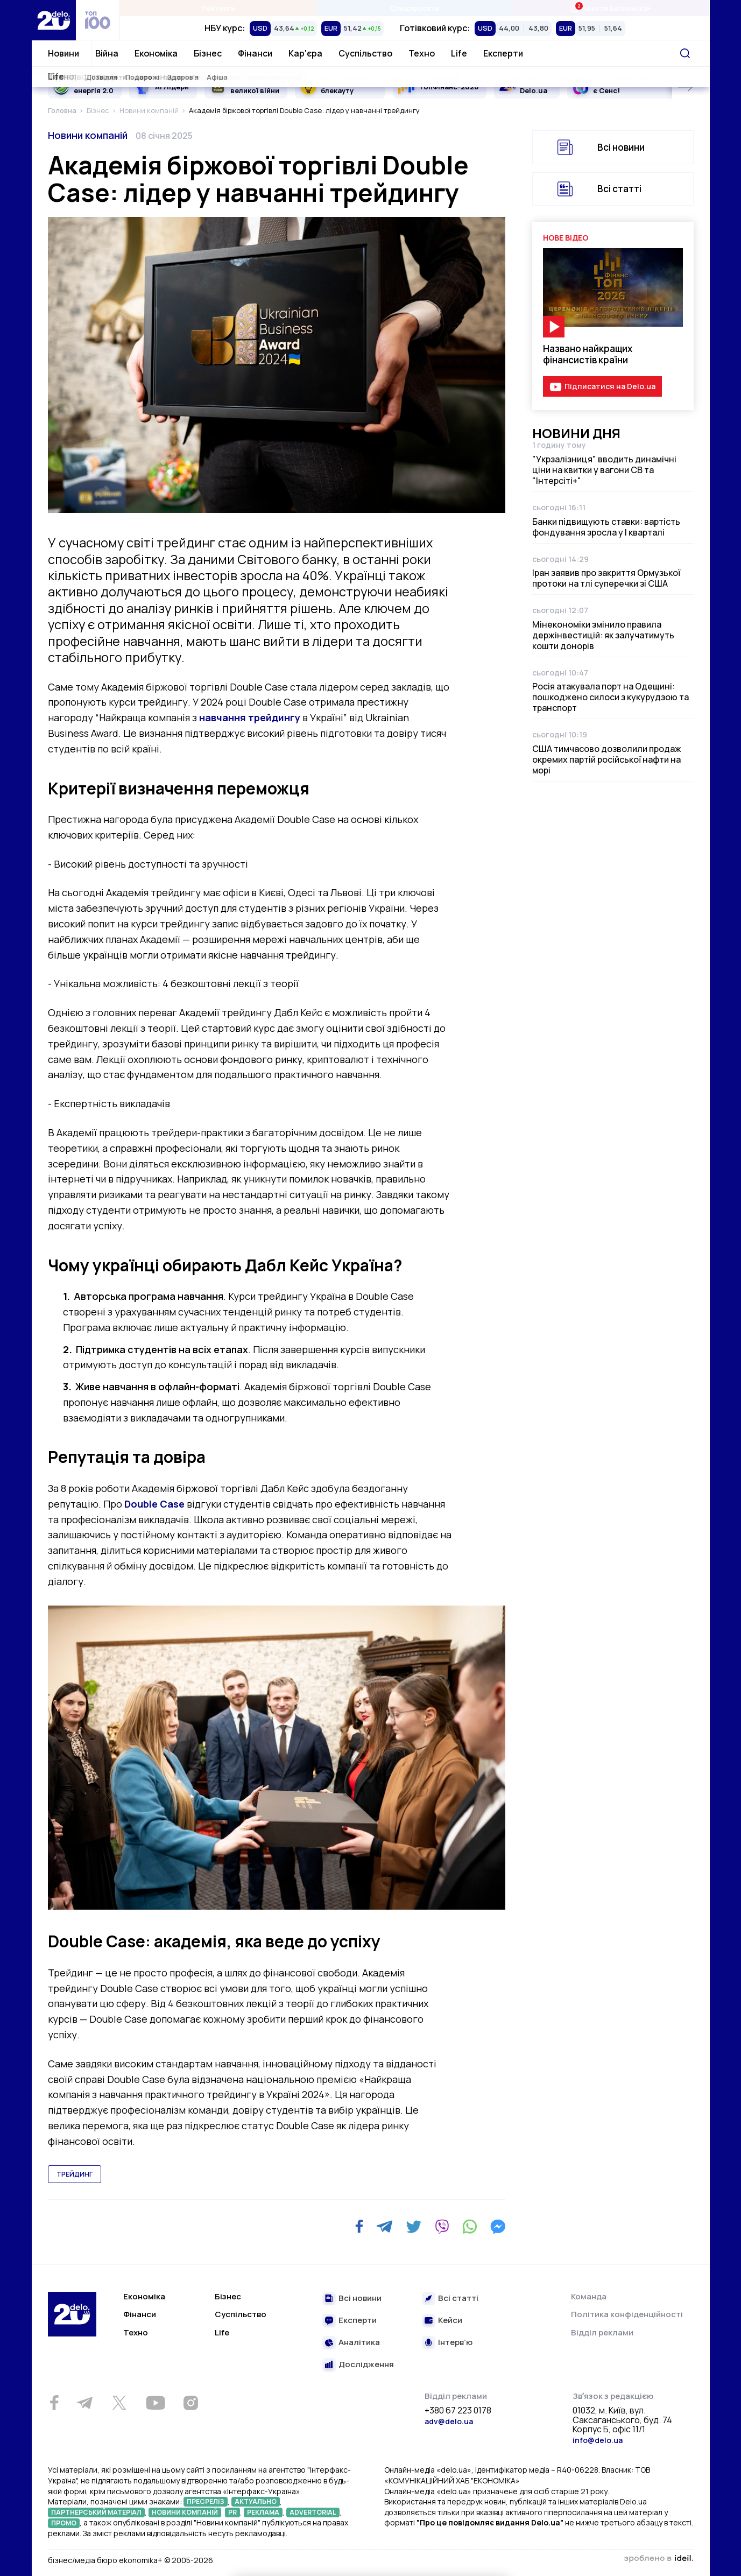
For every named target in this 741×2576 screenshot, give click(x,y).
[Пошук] (685, 53)
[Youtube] (156, 2402)
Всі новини (621, 147)
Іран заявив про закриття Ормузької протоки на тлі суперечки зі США (606, 578)
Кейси (450, 2320)
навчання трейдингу (249, 717)
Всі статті (619, 188)
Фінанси (255, 53)
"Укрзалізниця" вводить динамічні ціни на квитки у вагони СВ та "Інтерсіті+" (604, 470)
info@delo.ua (598, 2440)
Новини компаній (88, 135)
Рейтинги (218, 8)
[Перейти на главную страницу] (54, 20)
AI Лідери (172, 86)
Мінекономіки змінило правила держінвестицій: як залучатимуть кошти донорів (603, 635)
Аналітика (359, 2342)
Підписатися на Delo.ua (609, 386)
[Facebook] (359, 2226)
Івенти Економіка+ (611, 7)
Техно (421, 53)
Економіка (156, 53)
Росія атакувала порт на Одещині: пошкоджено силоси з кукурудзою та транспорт (610, 697)
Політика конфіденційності (627, 2314)
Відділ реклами (602, 2332)
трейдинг (75, 2174)
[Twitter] (414, 2226)
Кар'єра (305, 53)
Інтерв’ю (455, 2342)
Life (459, 53)
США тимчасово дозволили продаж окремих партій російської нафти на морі (606, 759)
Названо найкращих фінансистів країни (587, 354)
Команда (588, 2296)
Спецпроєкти (414, 8)
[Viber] (442, 2226)
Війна (106, 53)
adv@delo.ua (449, 2421)
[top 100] (98, 20)
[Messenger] (498, 2226)
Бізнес (208, 53)
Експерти (503, 53)
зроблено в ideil (659, 2559)
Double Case (154, 1503)
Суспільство (365, 53)
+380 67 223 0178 (458, 2411)
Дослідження (366, 2364)
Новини (63, 53)
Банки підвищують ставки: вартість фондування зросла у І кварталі (606, 527)
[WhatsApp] (470, 2226)
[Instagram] (191, 2402)
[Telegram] (384, 2226)
